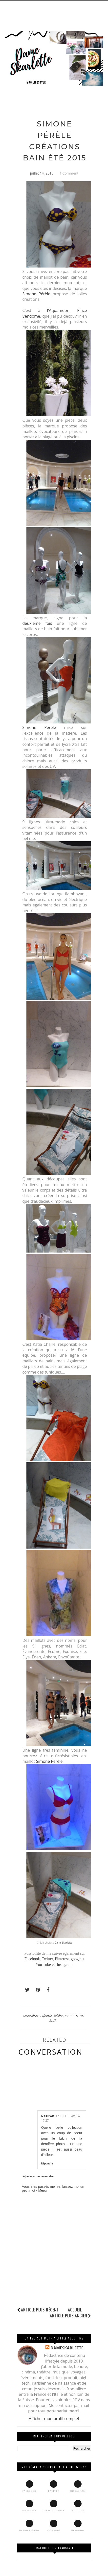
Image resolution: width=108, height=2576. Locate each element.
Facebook (32, 1959)
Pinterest (62, 1959)
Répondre (47, 2163)
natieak (47, 2116)
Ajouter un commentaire (38, 2176)
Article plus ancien (70, 2316)
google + (78, 1959)
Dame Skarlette (63, 1942)
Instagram (64, 1964)
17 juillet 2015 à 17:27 (60, 2118)
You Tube (43, 1964)
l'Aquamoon (58, 310)
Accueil (75, 2310)
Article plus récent (40, 2310)
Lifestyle (46, 2015)
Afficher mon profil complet (54, 2418)
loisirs (58, 2015)
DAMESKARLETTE (66, 2348)
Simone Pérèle (36, 294)
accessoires (31, 2015)
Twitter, (48, 1959)
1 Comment (69, 173)
